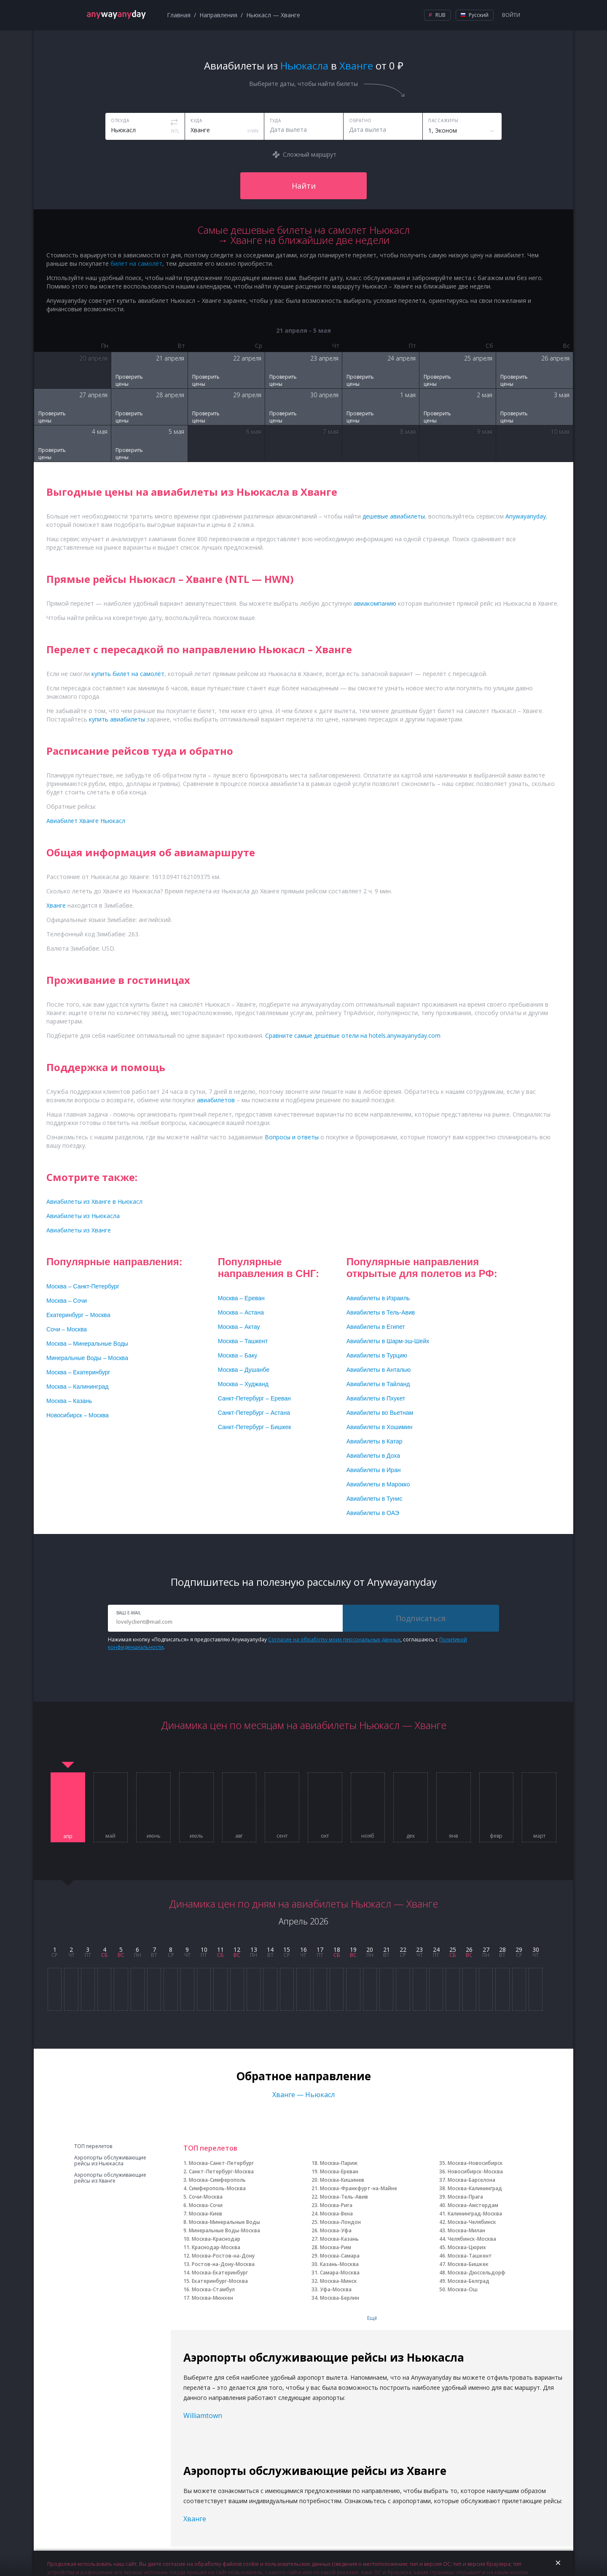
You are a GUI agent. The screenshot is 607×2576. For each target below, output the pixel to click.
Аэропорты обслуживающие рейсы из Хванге (110, 2178)
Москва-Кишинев (342, 2179)
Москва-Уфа (336, 2230)
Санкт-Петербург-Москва (221, 2171)
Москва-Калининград (475, 2188)
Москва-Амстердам (473, 2205)
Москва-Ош (463, 2289)
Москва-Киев (205, 2213)
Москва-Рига (336, 2205)
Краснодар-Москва (216, 2247)
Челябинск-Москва (472, 2238)
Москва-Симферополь (217, 2179)
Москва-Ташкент (470, 2255)
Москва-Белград (468, 2281)
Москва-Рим (335, 2247)
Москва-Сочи (206, 2205)
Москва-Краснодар (216, 2238)
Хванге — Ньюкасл (303, 2094)
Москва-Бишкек (468, 2264)
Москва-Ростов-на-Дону (223, 2255)
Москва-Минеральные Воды (224, 2222)
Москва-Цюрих (467, 2247)
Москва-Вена (336, 2213)
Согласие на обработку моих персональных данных (334, 1639)
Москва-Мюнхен (212, 2297)
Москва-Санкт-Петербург (221, 2163)
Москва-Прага (465, 2196)
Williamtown (202, 2415)
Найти (304, 186)
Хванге (194, 2518)
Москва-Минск (338, 2281)
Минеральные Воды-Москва (224, 2230)
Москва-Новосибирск (475, 2163)
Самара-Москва (340, 2272)
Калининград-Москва (475, 2213)
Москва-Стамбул (213, 2289)
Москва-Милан (466, 2230)
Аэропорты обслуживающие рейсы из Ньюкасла (110, 2161)
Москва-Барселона (471, 2179)
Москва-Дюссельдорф (476, 2272)
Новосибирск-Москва (475, 2171)
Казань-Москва (339, 2264)
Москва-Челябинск (472, 2222)
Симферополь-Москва (217, 2188)
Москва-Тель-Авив (344, 2196)
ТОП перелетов (93, 2146)
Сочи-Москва (206, 2196)
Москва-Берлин (339, 2297)
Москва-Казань (339, 2238)
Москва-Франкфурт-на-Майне (358, 2188)
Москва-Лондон (340, 2222)
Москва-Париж (338, 2163)
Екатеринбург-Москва (220, 2281)
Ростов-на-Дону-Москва (223, 2264)
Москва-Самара (340, 2255)
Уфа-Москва (336, 2289)
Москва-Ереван (339, 2171)
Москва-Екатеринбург (220, 2272)
